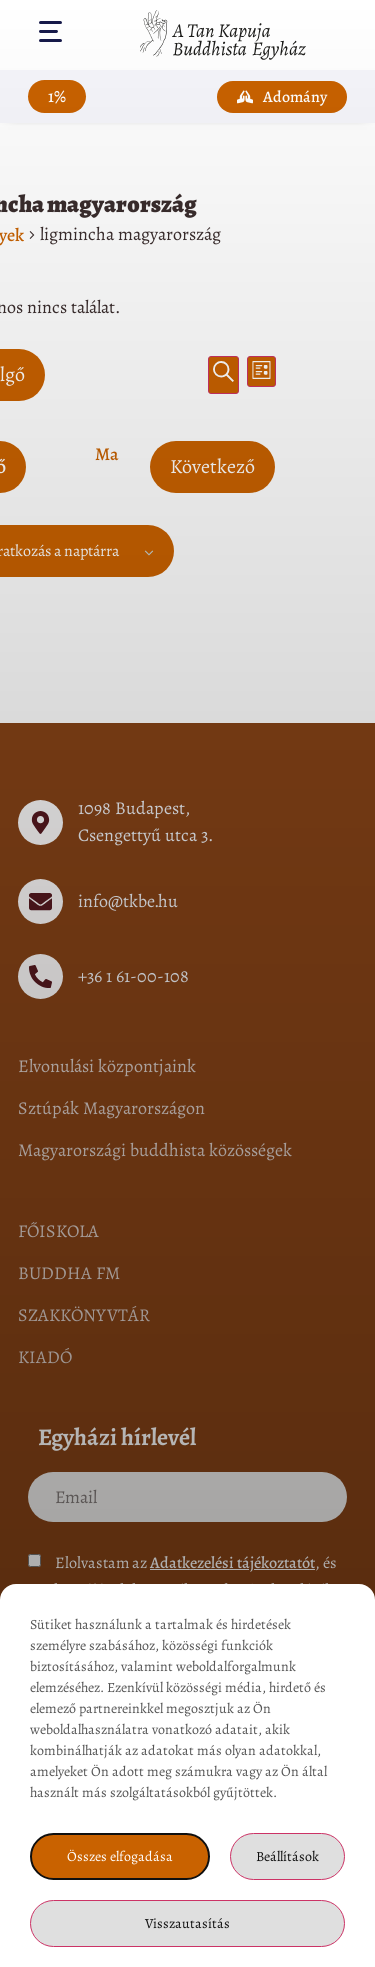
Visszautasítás (187, 1923)
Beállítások (287, 1856)
